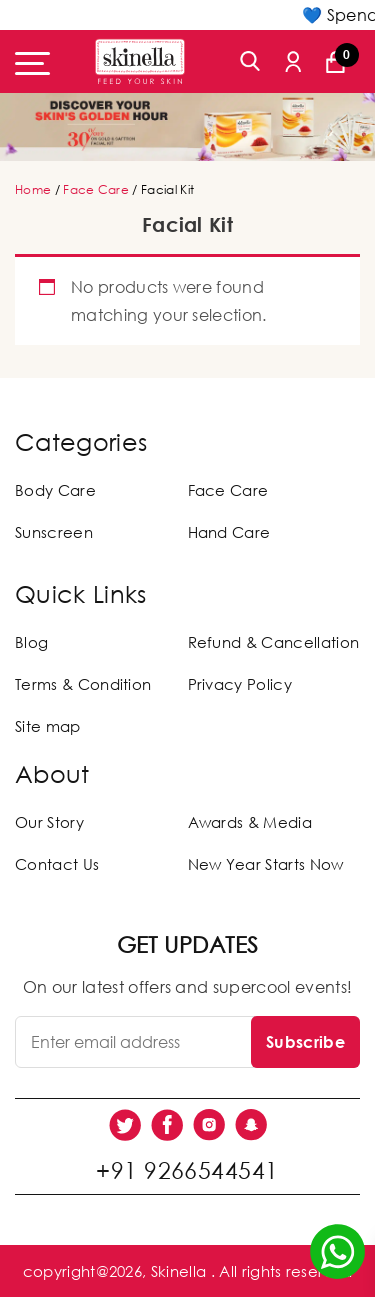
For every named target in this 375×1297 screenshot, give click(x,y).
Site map (48, 726)
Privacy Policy (240, 684)
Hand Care (229, 532)
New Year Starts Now (266, 864)
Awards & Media (250, 822)
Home (33, 189)
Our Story (49, 822)
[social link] (125, 1125)
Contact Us (57, 864)
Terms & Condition (83, 684)
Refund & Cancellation (274, 642)
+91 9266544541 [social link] (187, 1170)
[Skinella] (140, 61)
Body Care (55, 490)
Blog (31, 642)
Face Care (96, 189)
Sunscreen (54, 532)
